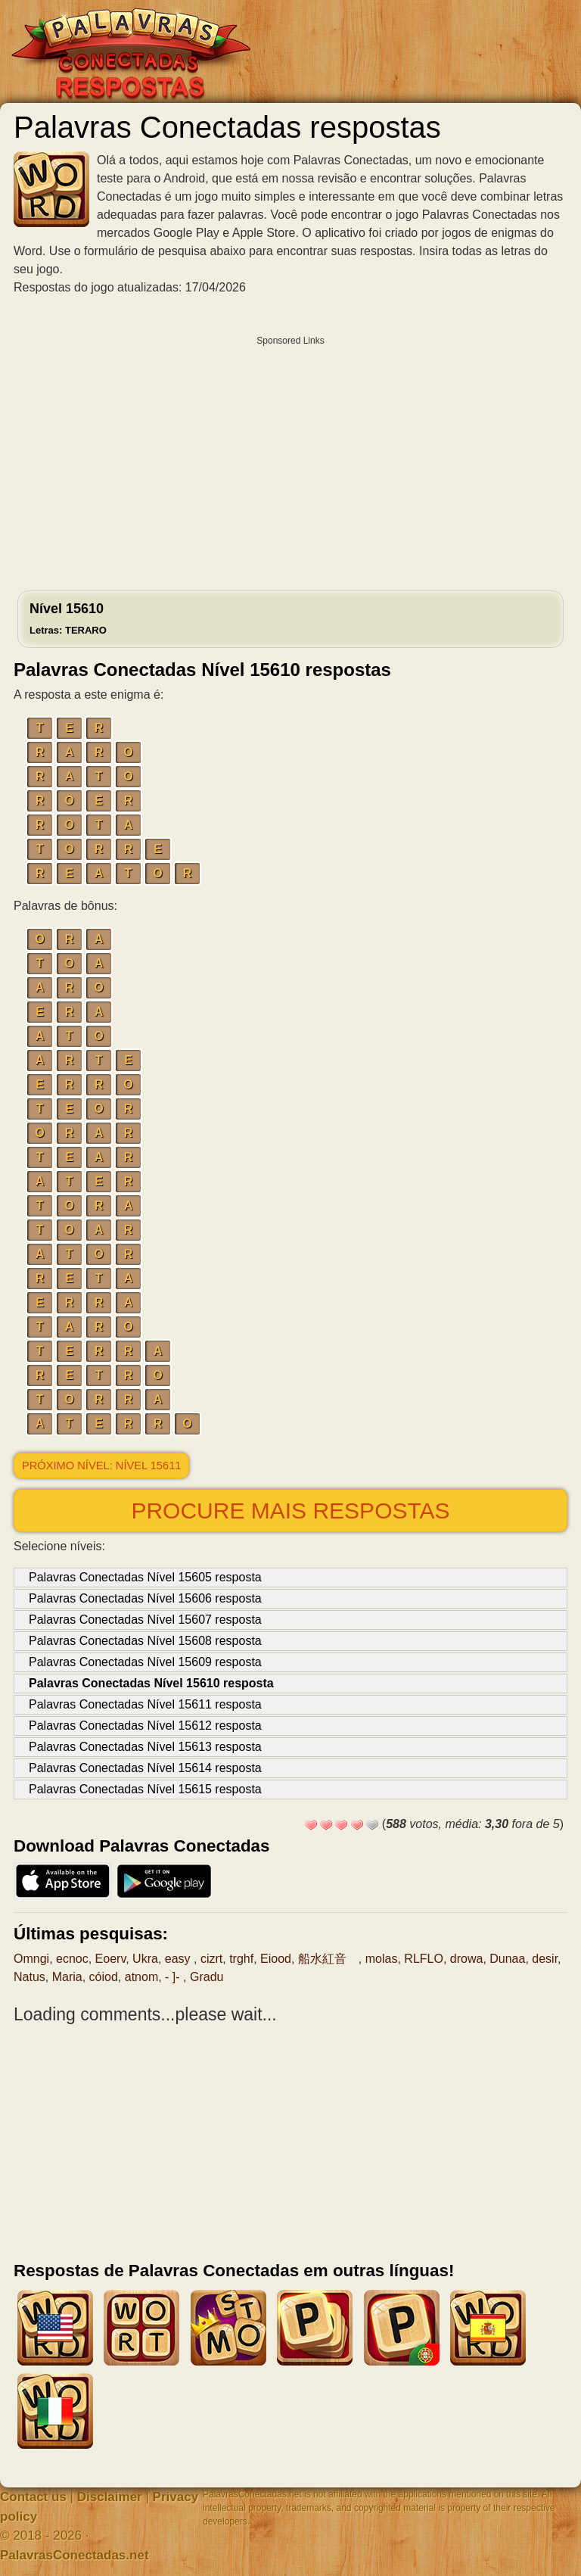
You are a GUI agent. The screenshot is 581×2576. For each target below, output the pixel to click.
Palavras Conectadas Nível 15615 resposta (145, 1789)
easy (179, 1958)
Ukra (145, 1958)
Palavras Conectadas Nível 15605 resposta (145, 1577)
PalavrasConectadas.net (74, 2555)
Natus (29, 1976)
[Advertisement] (290, 459)
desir (545, 1958)
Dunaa (507, 1958)
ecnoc (72, 1958)
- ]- (174, 1976)
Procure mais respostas (290, 1510)
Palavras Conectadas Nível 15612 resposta (145, 1725)
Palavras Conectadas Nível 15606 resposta (145, 1598)
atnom (141, 1976)
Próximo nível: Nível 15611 (101, 1465)
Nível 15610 (68, 618)
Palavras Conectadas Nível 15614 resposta (145, 1767)
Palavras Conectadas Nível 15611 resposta (145, 1704)
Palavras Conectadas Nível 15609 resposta (145, 1662)
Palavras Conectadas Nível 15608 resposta (145, 1640)
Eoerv (110, 1958)
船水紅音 (328, 1958)
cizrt (211, 1958)
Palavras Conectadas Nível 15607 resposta (145, 1619)
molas (381, 1958)
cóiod (103, 1976)
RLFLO (423, 1958)
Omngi (31, 1958)
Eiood (275, 1958)
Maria (67, 1976)
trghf (241, 1958)
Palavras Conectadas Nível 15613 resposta (145, 1746)
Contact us (33, 2497)
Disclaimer (109, 2497)
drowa (466, 1958)
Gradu (206, 1976)
